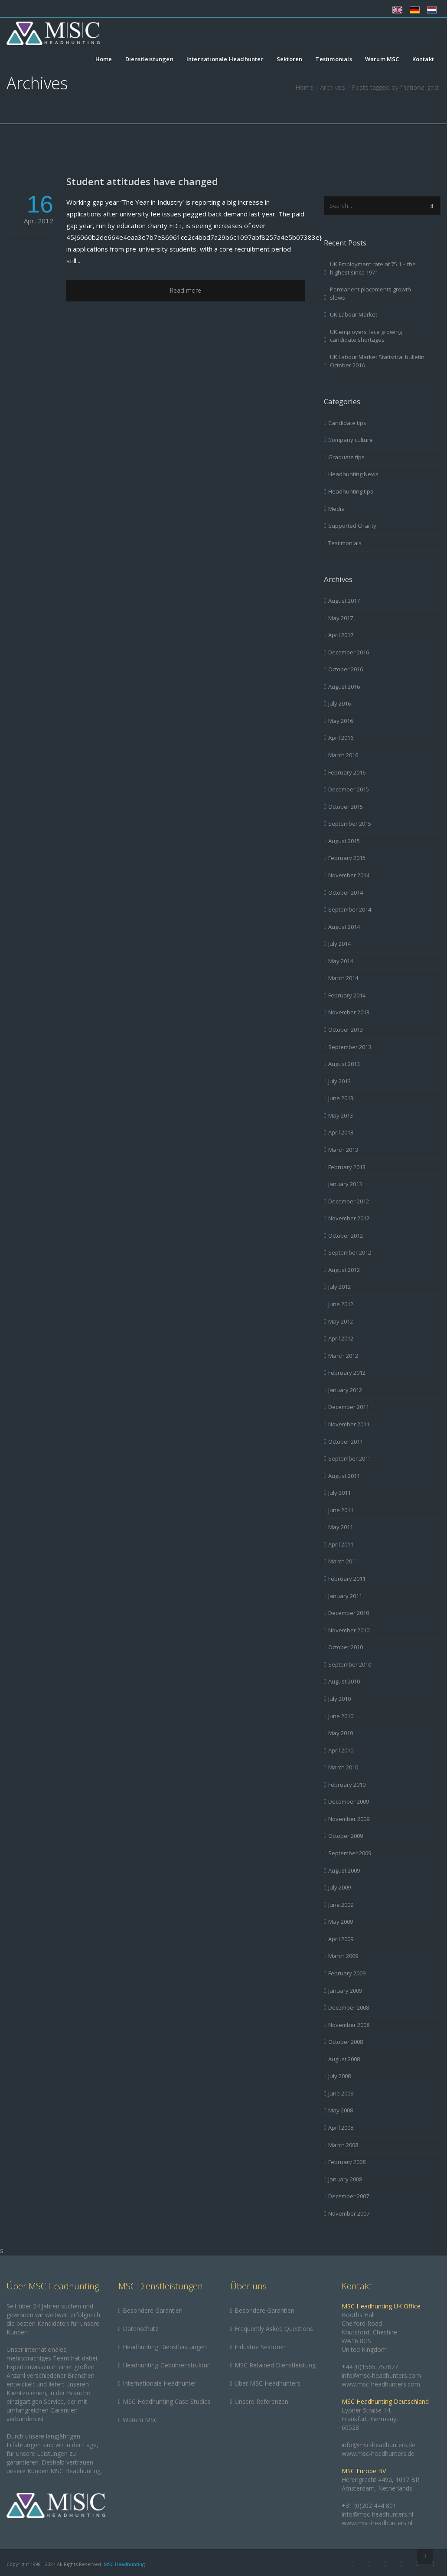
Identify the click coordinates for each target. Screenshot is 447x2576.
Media (336, 509)
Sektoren (290, 59)
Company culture (350, 440)
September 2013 (349, 1047)
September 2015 (349, 823)
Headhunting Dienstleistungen (165, 2347)
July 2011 (339, 1493)
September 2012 (349, 1252)
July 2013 (339, 1081)
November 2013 (348, 1012)
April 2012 (340, 1338)
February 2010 (346, 1784)
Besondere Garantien (153, 2310)
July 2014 (339, 944)
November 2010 (348, 1630)
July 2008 (339, 2076)
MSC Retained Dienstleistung (275, 2365)
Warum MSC (382, 59)
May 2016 (340, 721)
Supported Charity (352, 526)
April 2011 (340, 1544)
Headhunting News (353, 474)
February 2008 (346, 2162)
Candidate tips (347, 423)
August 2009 (344, 1870)
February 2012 (346, 1372)
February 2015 (346, 858)
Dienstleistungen (149, 59)
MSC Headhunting (124, 2564)
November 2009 (348, 1819)
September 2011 (349, 1458)
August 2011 (344, 1476)
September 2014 (349, 909)
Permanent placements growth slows (370, 293)
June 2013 (340, 1098)
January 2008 (345, 2179)
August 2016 (344, 686)
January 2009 (345, 1990)
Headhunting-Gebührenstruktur (166, 2365)
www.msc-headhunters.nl (377, 2523)
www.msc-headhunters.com (381, 2384)
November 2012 (348, 1218)
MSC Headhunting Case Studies (167, 2401)
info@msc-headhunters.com (381, 2375)
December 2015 (348, 789)
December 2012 (348, 1201)
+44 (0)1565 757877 (370, 2367)
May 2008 (340, 2110)
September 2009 (349, 1853)
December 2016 (348, 652)
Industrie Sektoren (260, 2347)
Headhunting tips (350, 491)
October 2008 (345, 2042)
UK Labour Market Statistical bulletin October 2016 (377, 361)
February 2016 (346, 772)
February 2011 (346, 1578)
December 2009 (348, 1801)
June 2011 (340, 1510)
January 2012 (345, 1390)
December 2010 (348, 1613)
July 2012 (339, 1287)
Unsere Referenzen (261, 2401)
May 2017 (340, 618)
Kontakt (423, 59)
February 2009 (346, 1973)
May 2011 (340, 1527)
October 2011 (345, 1441)
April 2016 (340, 738)
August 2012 (344, 1270)
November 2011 (348, 1424)
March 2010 (343, 1767)
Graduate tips (346, 457)
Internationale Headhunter (225, 59)
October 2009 (345, 1836)
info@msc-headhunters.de (378, 2445)
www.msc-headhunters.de (378, 2453)
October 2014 (345, 892)
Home (103, 59)
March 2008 (343, 2145)
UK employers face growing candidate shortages (366, 336)
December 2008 (348, 2007)
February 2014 (346, 995)
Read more (185, 290)
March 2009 (343, 1956)
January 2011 (345, 1596)
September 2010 (349, 1664)
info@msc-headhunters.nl (377, 2514)
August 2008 (344, 2059)
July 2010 (339, 1699)
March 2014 (343, 978)
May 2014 (340, 961)
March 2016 (343, 755)
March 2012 (343, 1356)
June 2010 (340, 1716)
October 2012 (345, 1235)
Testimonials (333, 59)
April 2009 (340, 1939)
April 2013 (340, 1132)
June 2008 (340, 2093)
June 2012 (340, 1304)
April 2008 (340, 2127)
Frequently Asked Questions (274, 2328)
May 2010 (340, 1733)
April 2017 (340, 635)
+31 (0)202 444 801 (369, 2505)
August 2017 (344, 601)
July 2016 (339, 703)
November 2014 (348, 875)
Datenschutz (140, 2328)
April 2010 (340, 1750)
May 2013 (340, 1115)
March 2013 (343, 1150)
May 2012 (340, 1321)
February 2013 (346, 1167)
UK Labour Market (353, 314)
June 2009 (340, 1905)
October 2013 (345, 1029)
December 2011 (348, 1407)
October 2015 (345, 807)
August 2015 (344, 841)
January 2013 (345, 1184)
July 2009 (339, 1887)
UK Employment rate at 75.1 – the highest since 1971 (373, 268)
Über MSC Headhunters (267, 2383)
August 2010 (344, 1681)
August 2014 (344, 927)
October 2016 (345, 669)
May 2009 (340, 1921)
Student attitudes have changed (142, 181)
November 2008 (348, 2025)
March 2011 (343, 1561)
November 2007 (348, 2213)
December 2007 (348, 2196)
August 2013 (344, 1064)
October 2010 (345, 1647)
